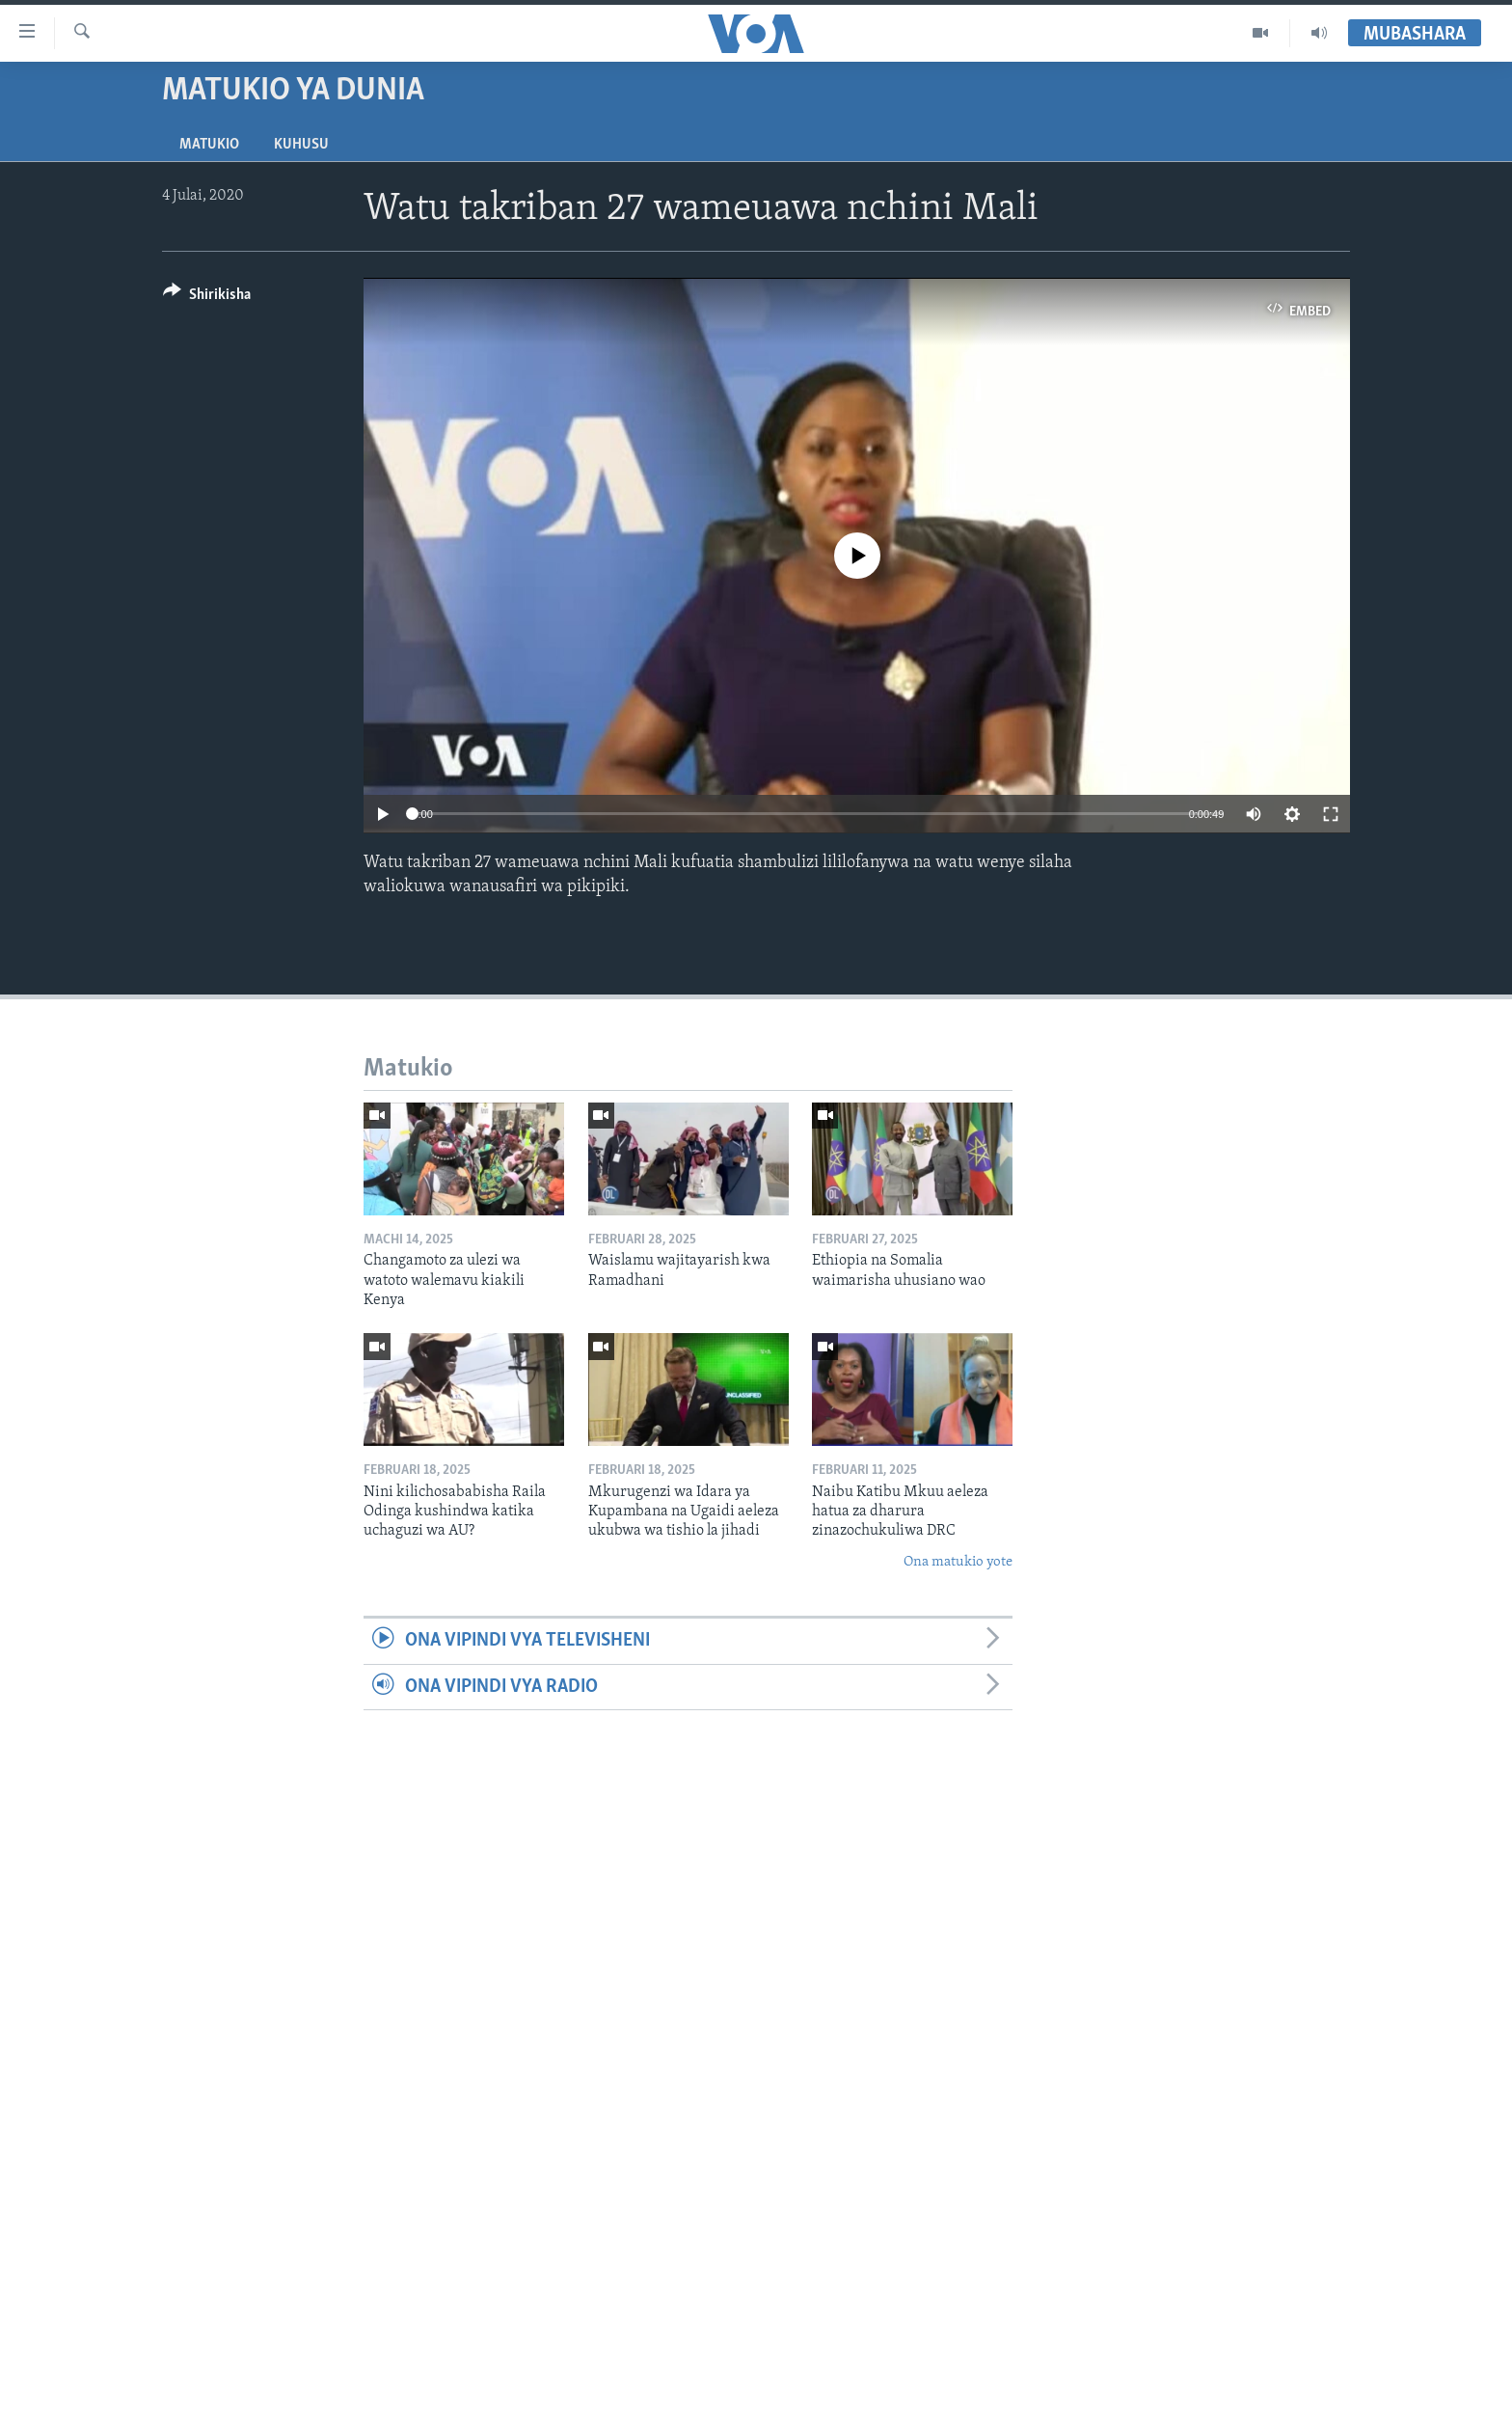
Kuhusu (301, 144)
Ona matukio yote (958, 1562)
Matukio (209, 144)
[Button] (207, 297)
